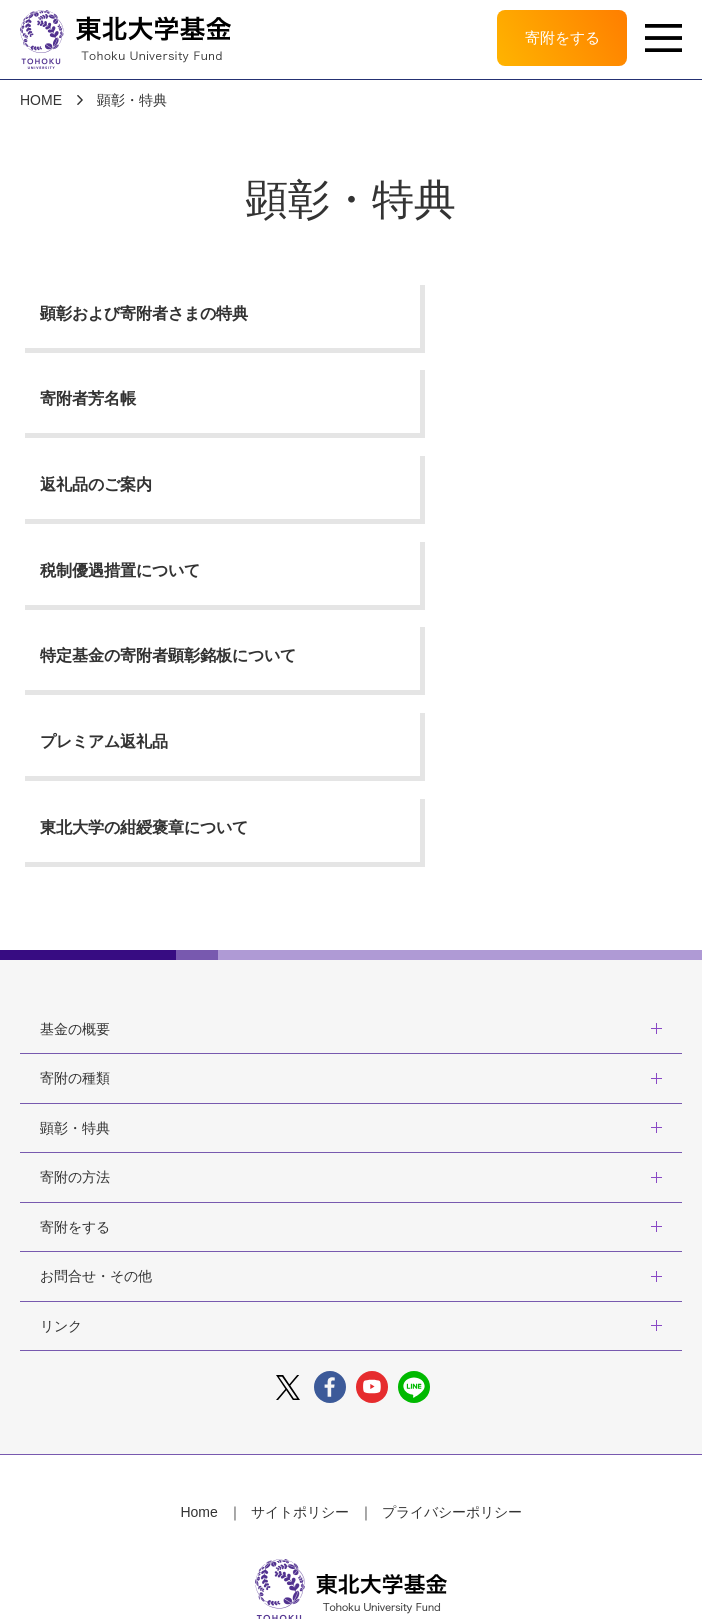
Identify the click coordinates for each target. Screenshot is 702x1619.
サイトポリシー (300, 1265)
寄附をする (557, 39)
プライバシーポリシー (452, 1265)
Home (198, 1265)
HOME (41, 101)
